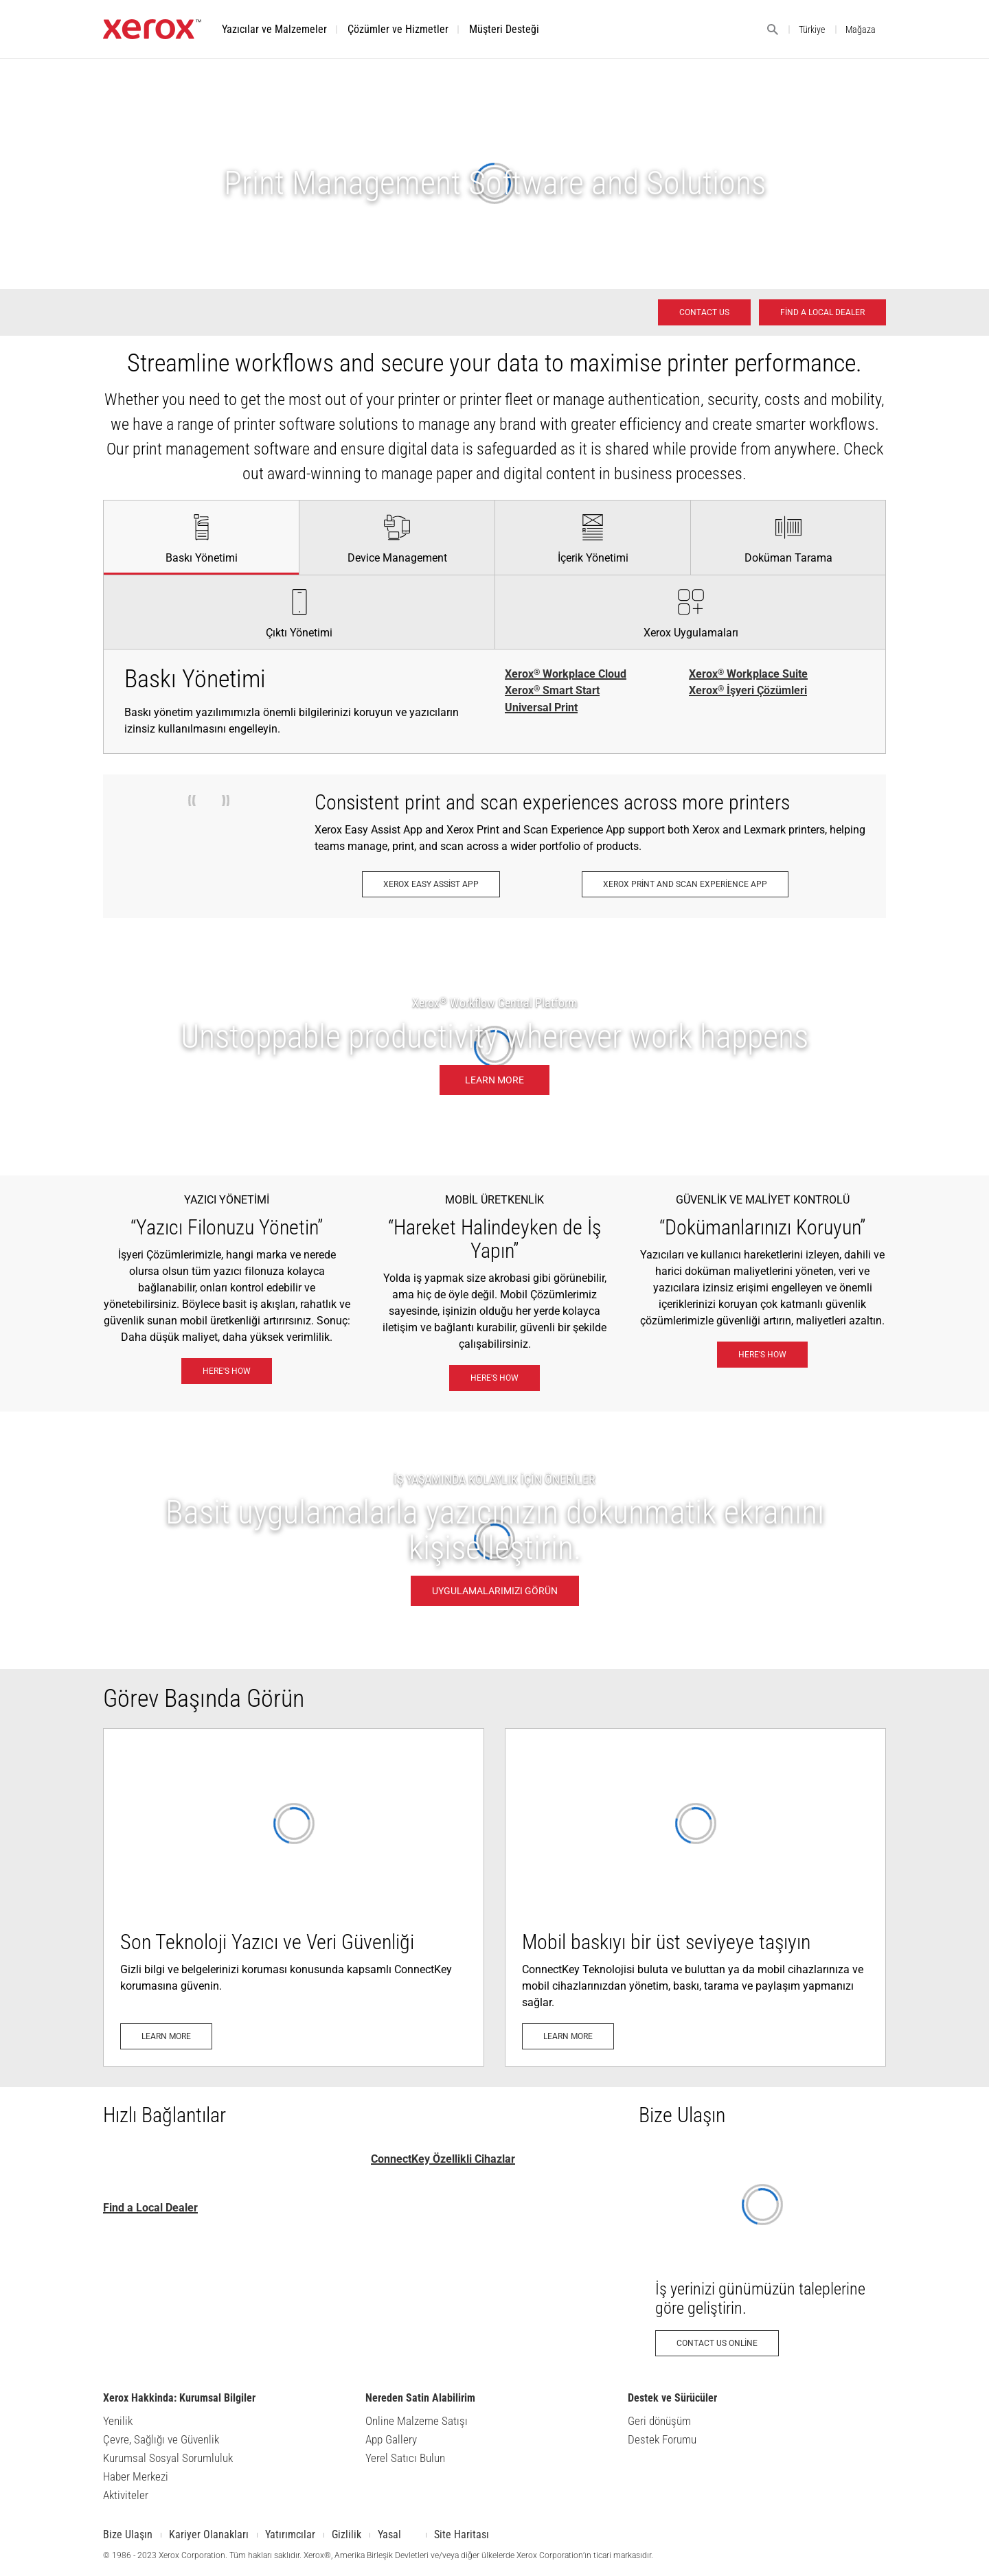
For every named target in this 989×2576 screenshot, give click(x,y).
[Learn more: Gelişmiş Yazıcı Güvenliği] (294, 1897)
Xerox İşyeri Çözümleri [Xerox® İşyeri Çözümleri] (748, 691)
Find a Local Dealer (150, 2207)
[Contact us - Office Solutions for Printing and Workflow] (704, 312)
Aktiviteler (125, 2495)
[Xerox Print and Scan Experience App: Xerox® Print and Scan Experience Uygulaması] (685, 884)
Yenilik (118, 2421)
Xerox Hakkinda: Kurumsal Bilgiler (179, 2397)
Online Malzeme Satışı (416, 2421)
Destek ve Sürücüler (672, 2397)
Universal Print (541, 707)
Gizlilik (346, 2534)
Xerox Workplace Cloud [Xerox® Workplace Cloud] (565, 674)
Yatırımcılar (290, 2534)
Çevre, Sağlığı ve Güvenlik (161, 2439)
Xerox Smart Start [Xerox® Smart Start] (552, 691)
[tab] (201, 537)
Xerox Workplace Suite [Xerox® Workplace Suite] (748, 674)
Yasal (389, 2534)
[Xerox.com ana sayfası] (152, 35)
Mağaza (860, 29)
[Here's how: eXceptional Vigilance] (762, 1355)
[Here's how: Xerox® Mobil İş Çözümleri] (494, 1378)
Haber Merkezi (135, 2476)
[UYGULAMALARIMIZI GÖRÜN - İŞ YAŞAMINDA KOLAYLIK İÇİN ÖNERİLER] (494, 1540)
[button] (274, 29)
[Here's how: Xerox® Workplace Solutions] (226, 1371)
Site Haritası (461, 2534)
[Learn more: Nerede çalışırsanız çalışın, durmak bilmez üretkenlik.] (494, 1047)
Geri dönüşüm (659, 2421)
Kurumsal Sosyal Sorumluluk (168, 2458)
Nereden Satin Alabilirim (420, 2397)
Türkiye (812, 29)
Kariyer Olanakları (209, 2534)
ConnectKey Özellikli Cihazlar (443, 2158)
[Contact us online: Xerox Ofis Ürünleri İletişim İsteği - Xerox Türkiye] (762, 2258)
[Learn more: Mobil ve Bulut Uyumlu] (695, 1897)
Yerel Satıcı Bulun (405, 2458)
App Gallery (391, 2439)
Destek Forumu (662, 2439)
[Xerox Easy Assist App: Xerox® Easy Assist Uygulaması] (431, 884)
